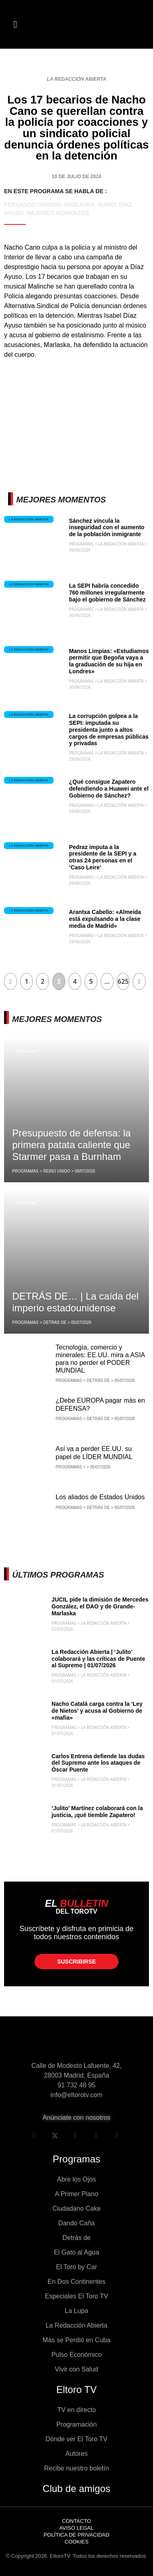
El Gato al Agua (76, 2252)
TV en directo (76, 2409)
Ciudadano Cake (76, 2208)
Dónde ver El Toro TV (76, 2439)
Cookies (76, 2542)
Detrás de (26, 1203)
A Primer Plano (76, 2193)
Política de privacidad (76, 2535)
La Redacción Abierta (76, 79)
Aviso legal (76, 2528)
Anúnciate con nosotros (76, 2117)
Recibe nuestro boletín (76, 2468)
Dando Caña (76, 2223)
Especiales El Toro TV (76, 2296)
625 (123, 981)
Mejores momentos (58, 213)
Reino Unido (28, 1051)
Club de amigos (76, 2488)
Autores (76, 2453)
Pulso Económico (77, 2354)
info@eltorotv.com (77, 2094)
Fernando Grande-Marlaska (49, 204)
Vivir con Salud (76, 2369)
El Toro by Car (76, 2266)
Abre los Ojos (76, 2179)
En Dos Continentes (76, 2281)
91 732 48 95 (76, 2085)
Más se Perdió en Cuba (76, 2340)
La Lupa (76, 2310)
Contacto (76, 2521)
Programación (76, 2424)
